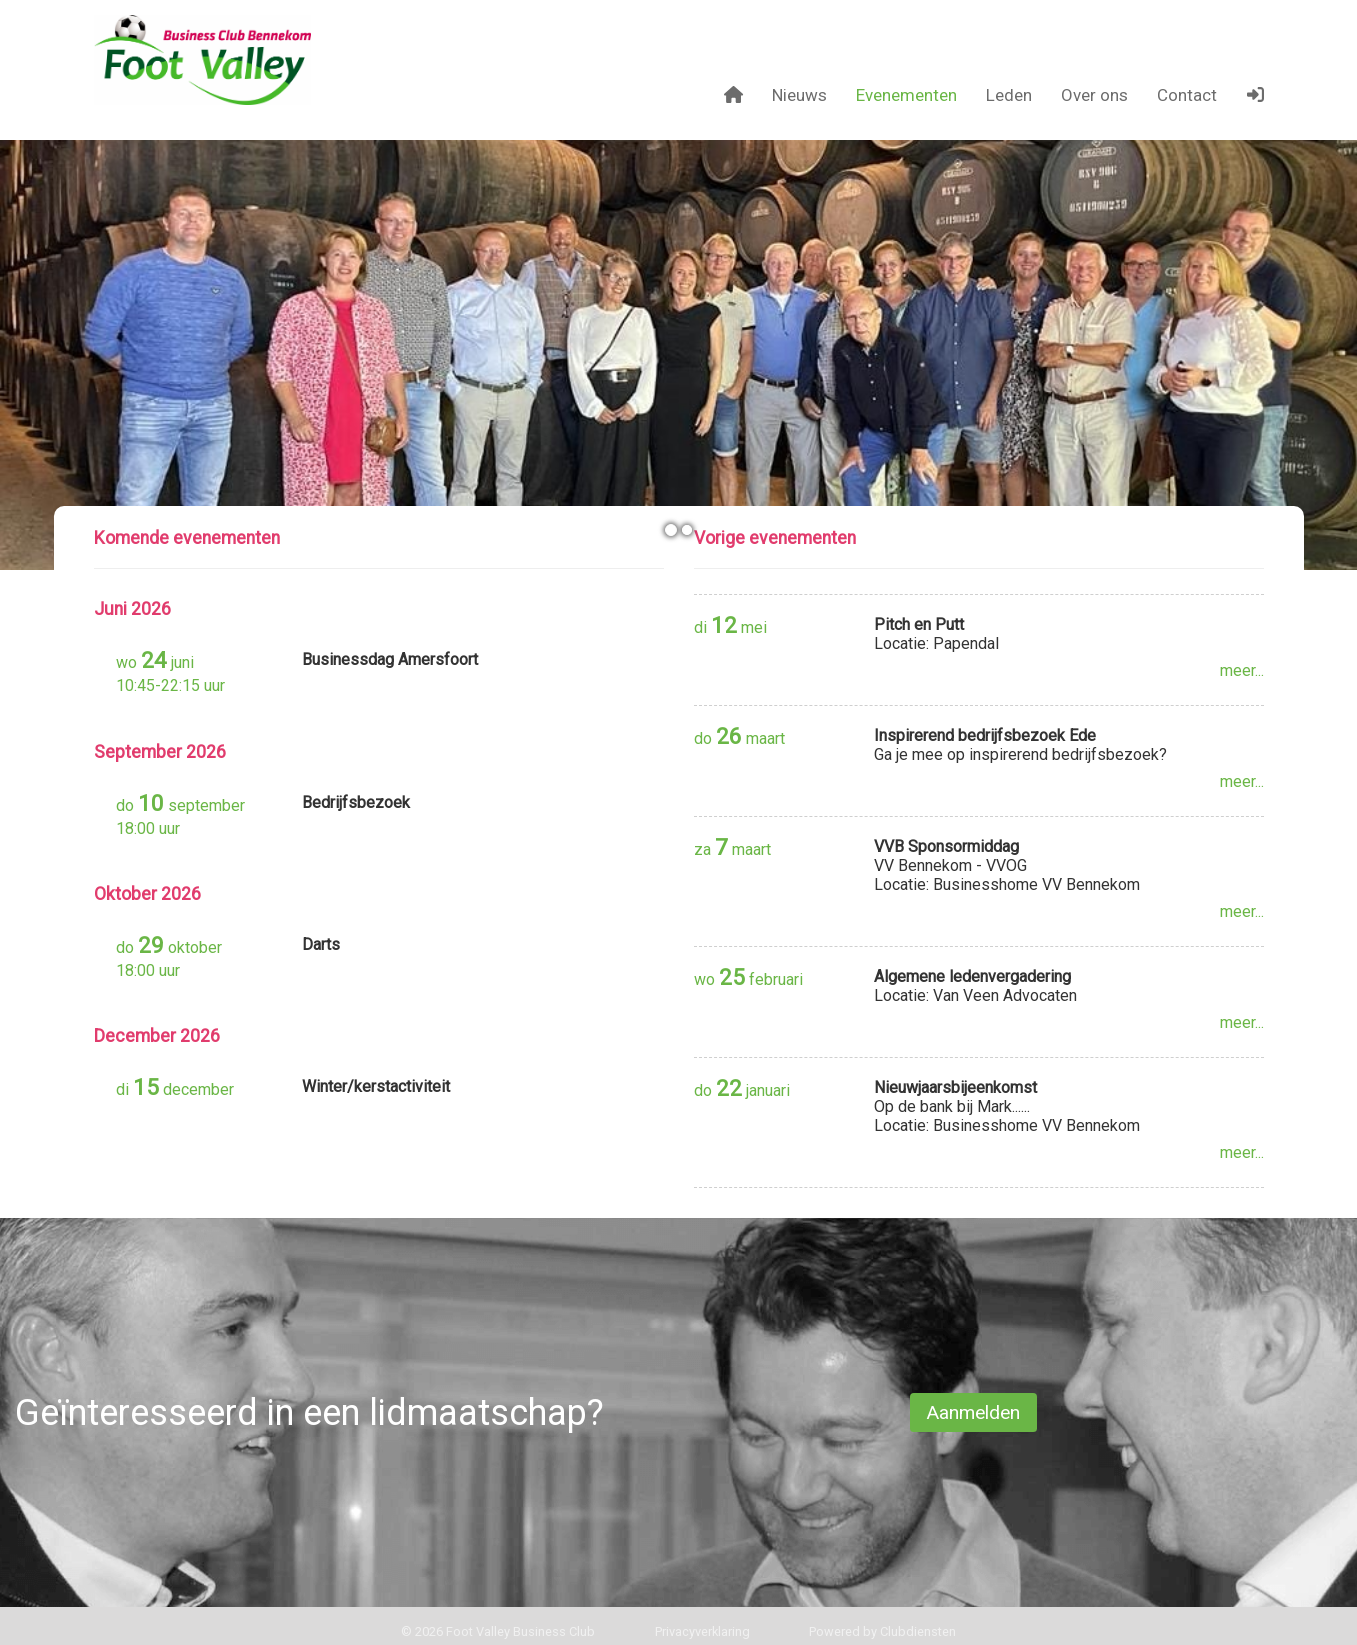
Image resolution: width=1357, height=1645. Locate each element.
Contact (1187, 95)
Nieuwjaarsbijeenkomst (955, 1087)
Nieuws (799, 95)
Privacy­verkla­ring (702, 1631)
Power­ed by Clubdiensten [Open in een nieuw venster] (882, 1631)
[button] (1255, 95)
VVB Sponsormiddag (946, 846)
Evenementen (906, 95)
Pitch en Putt (919, 624)
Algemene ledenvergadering (972, 976)
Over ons (1094, 95)
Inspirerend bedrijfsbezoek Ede (985, 735)
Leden (1009, 95)
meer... (1242, 670)
